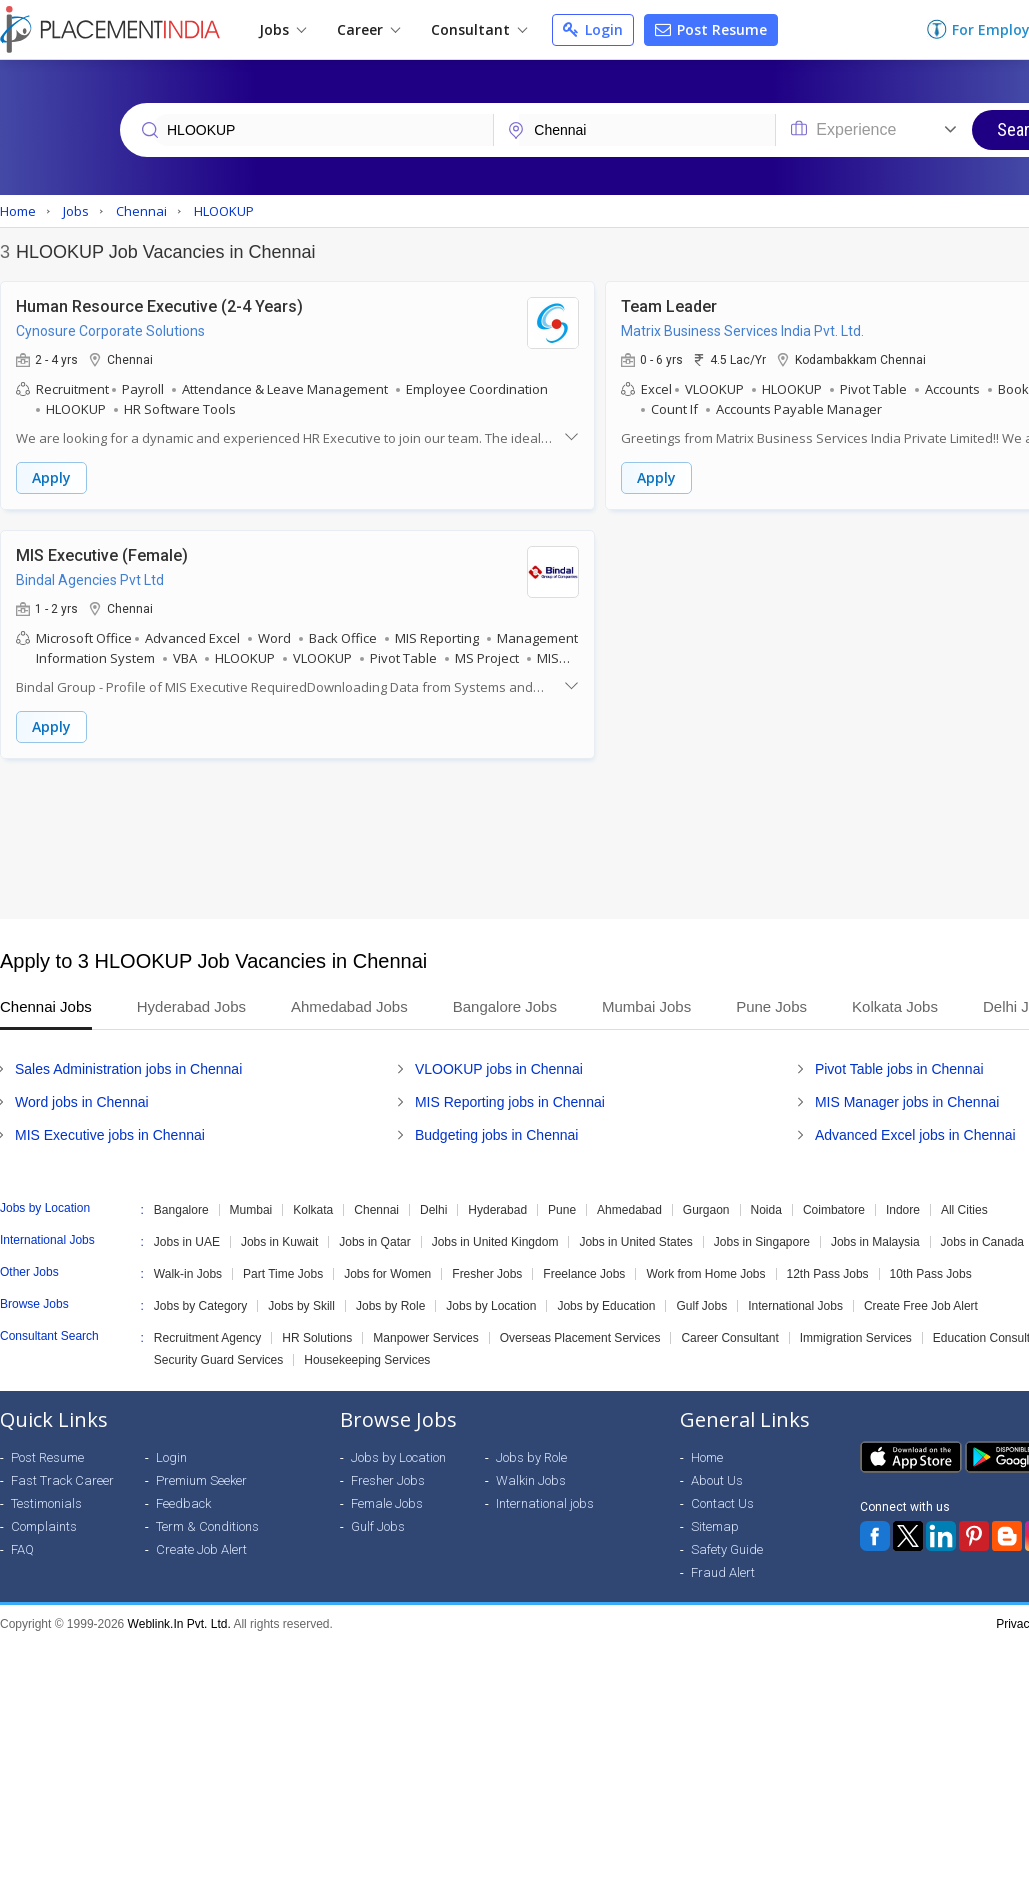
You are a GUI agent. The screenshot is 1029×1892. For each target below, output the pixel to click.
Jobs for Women (387, 1274)
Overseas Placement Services (580, 1338)
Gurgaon (706, 1210)
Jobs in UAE (187, 1242)
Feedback (183, 1503)
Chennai (376, 1210)
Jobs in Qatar (374, 1242)
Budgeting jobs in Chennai (496, 1135)
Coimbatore (834, 1210)
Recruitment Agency (207, 1338)
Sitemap (715, 1526)
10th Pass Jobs (931, 1274)
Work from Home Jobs (705, 1274)
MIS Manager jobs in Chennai (907, 1102)
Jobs (282, 29)
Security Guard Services (218, 1360)
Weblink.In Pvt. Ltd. (179, 1624)
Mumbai (251, 1210)
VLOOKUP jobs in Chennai (499, 1069)
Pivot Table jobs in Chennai (899, 1069)
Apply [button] (51, 477)
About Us (717, 1480)
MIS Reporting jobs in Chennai (510, 1102)
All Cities (964, 1210)
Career (368, 29)
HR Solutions (317, 1338)
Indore (903, 1210)
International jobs (545, 1503)
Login (593, 29)
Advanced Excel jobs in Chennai (915, 1135)
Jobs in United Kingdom (495, 1242)
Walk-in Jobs (188, 1274)
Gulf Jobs (701, 1306)
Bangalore (181, 1210)
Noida (766, 1210)
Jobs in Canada (982, 1242)
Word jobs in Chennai (82, 1102)
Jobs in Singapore (762, 1242)
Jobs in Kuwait (279, 1242)
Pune (562, 1210)
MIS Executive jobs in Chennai (110, 1135)
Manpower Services (425, 1338)
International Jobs (795, 1306)
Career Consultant (729, 1338)
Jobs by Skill (301, 1306)
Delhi (433, 1210)
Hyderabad (497, 1210)
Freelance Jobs (584, 1274)
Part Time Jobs (283, 1274)
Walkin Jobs (531, 1480)
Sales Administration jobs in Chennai (128, 1069)
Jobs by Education (606, 1306)
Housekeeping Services (367, 1360)
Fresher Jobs (487, 1274)
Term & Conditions (207, 1526)
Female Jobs (387, 1503)
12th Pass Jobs (828, 1274)
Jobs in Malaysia (875, 1242)
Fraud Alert (723, 1572)
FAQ (22, 1549)
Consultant (479, 29)
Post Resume (711, 29)
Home (707, 1457)
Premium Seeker (201, 1480)
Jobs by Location (491, 1306)
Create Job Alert (201, 1549)
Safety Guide (727, 1549)
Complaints (44, 1526)
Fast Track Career (62, 1480)
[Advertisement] (512, 839)
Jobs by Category (200, 1306)
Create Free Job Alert (921, 1306)
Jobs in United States (635, 1242)
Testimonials (46, 1503)
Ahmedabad (629, 1210)
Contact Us (722, 1503)
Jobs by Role (390, 1306)
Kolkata (313, 1210)
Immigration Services (856, 1338)
